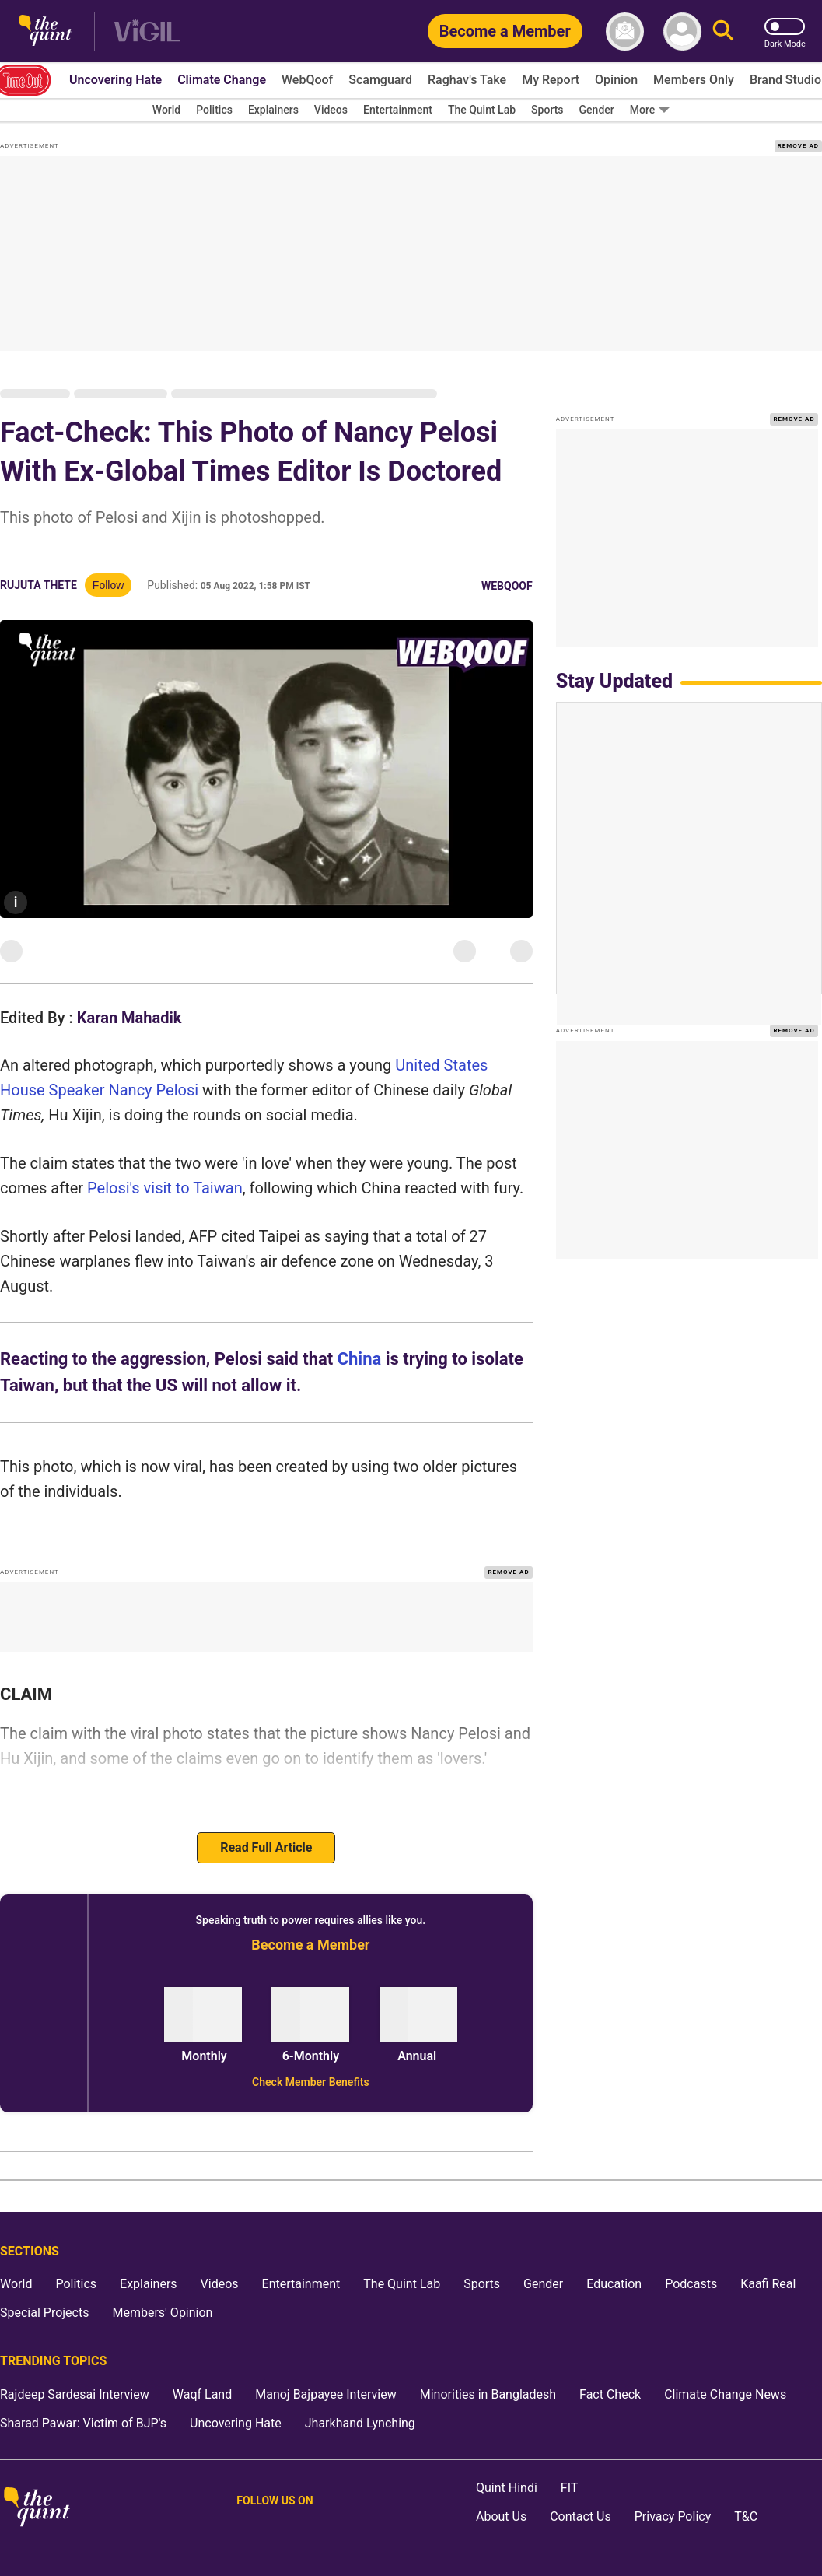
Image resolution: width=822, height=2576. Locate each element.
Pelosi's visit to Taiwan (165, 1188)
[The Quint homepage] (45, 31)
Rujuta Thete (38, 585)
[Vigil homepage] (147, 31)
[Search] (723, 31)
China (360, 1359)
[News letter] (625, 31)
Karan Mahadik (129, 1017)
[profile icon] (682, 31)
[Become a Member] (505, 31)
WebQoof (507, 586)
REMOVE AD (798, 145)
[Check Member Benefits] (310, 2082)
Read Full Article (266, 1847)
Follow (108, 585)
